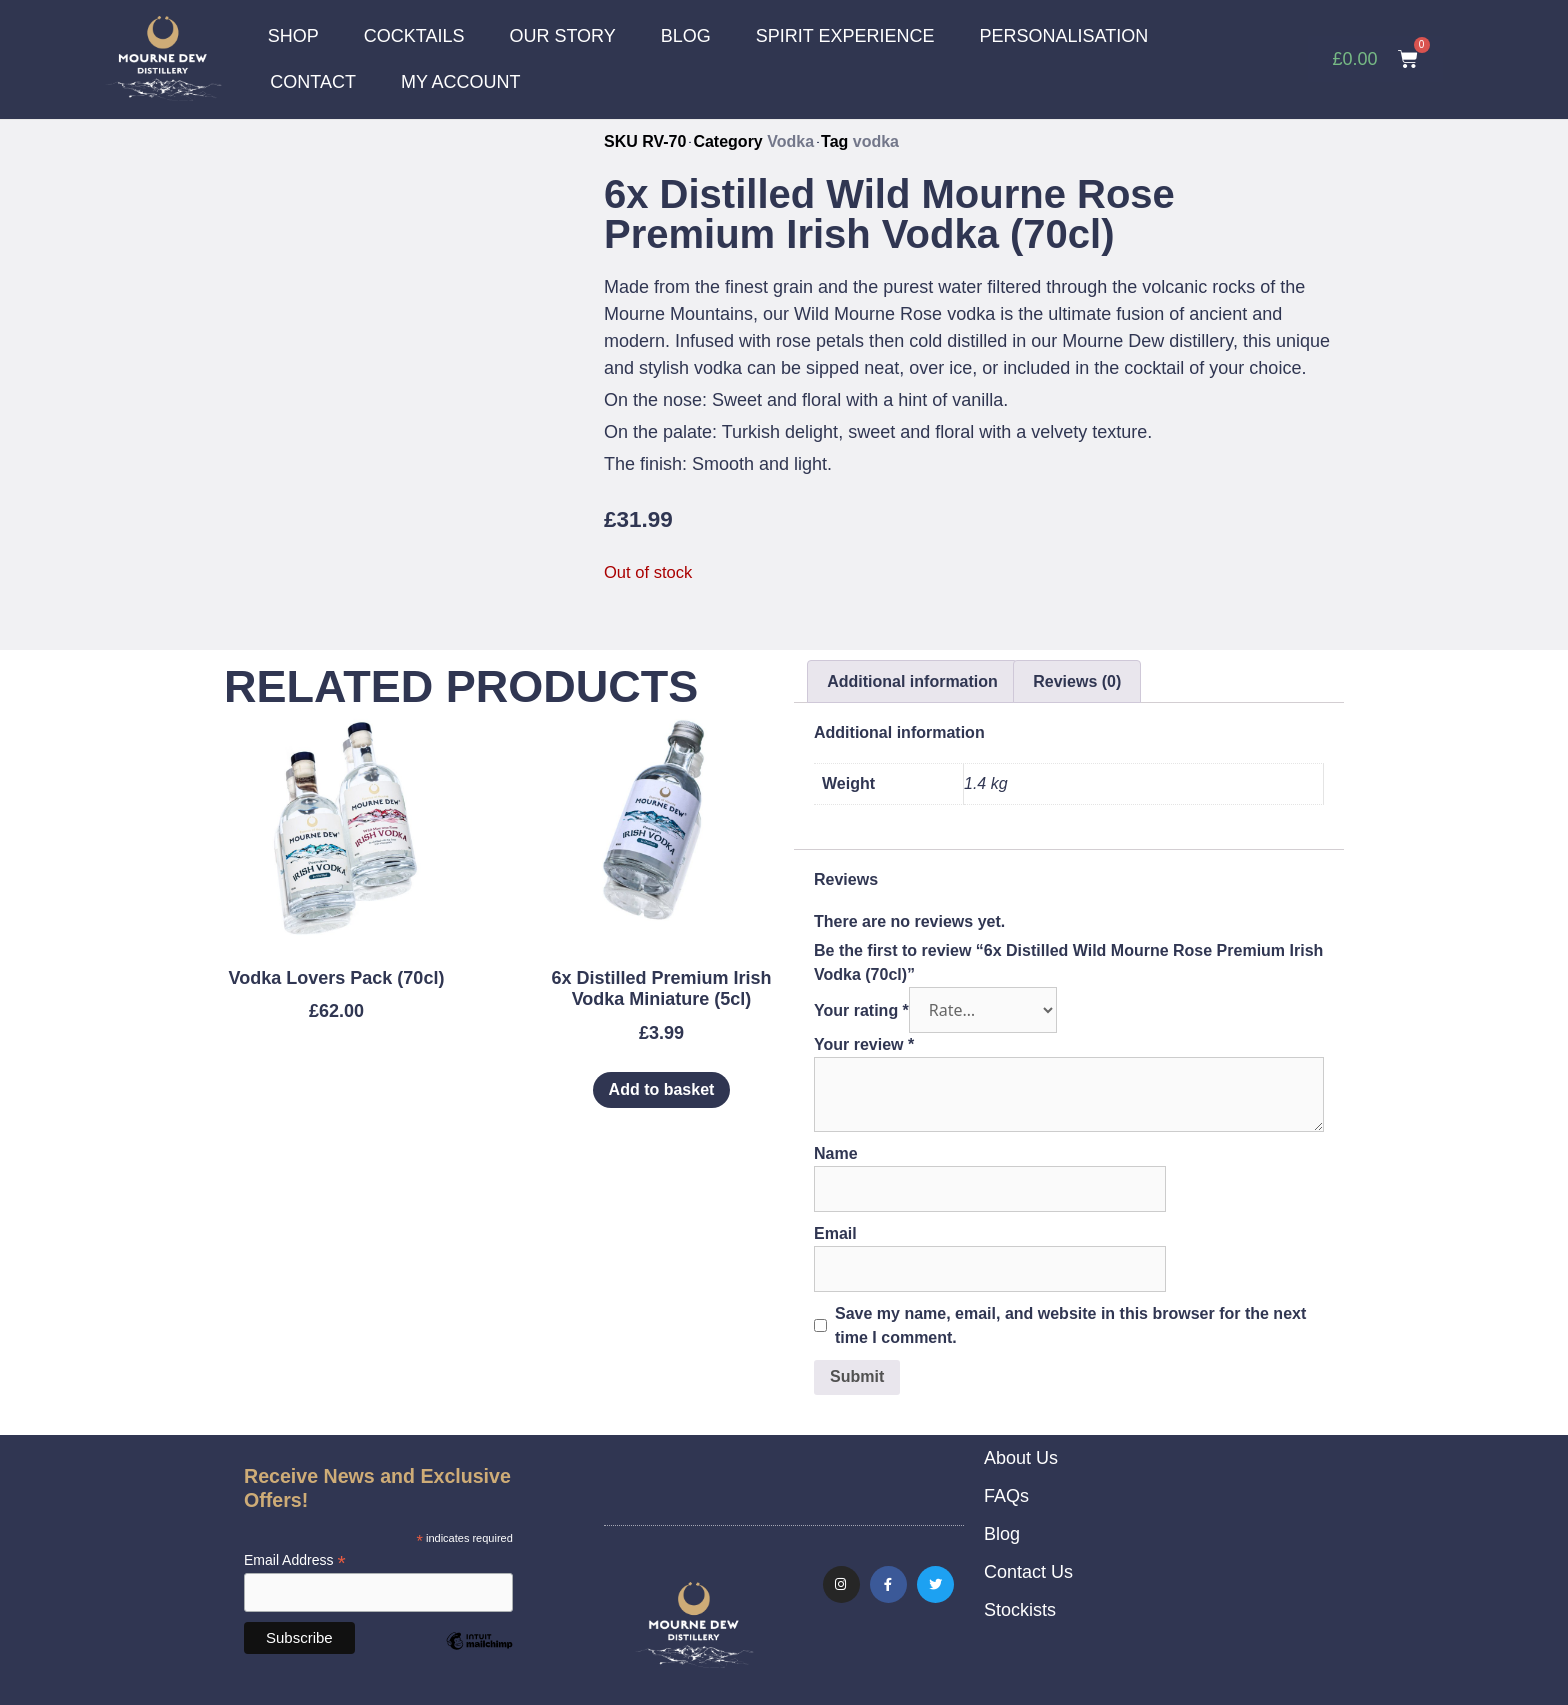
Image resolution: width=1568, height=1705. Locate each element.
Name (836, 1152)
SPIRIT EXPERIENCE (845, 36)
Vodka (790, 140)
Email (835, 1232)
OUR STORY (562, 36)
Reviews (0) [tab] (1077, 680)
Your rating (861, 1009)
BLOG (686, 36)
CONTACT (313, 82)
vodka (876, 140)
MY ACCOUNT (461, 82)
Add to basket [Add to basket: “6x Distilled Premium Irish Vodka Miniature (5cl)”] (662, 1088)
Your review (864, 1043)
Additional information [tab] (912, 680)
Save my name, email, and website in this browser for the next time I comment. (1070, 1324)
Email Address (295, 1559)
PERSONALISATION (1064, 36)
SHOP (293, 36)
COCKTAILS (414, 36)
